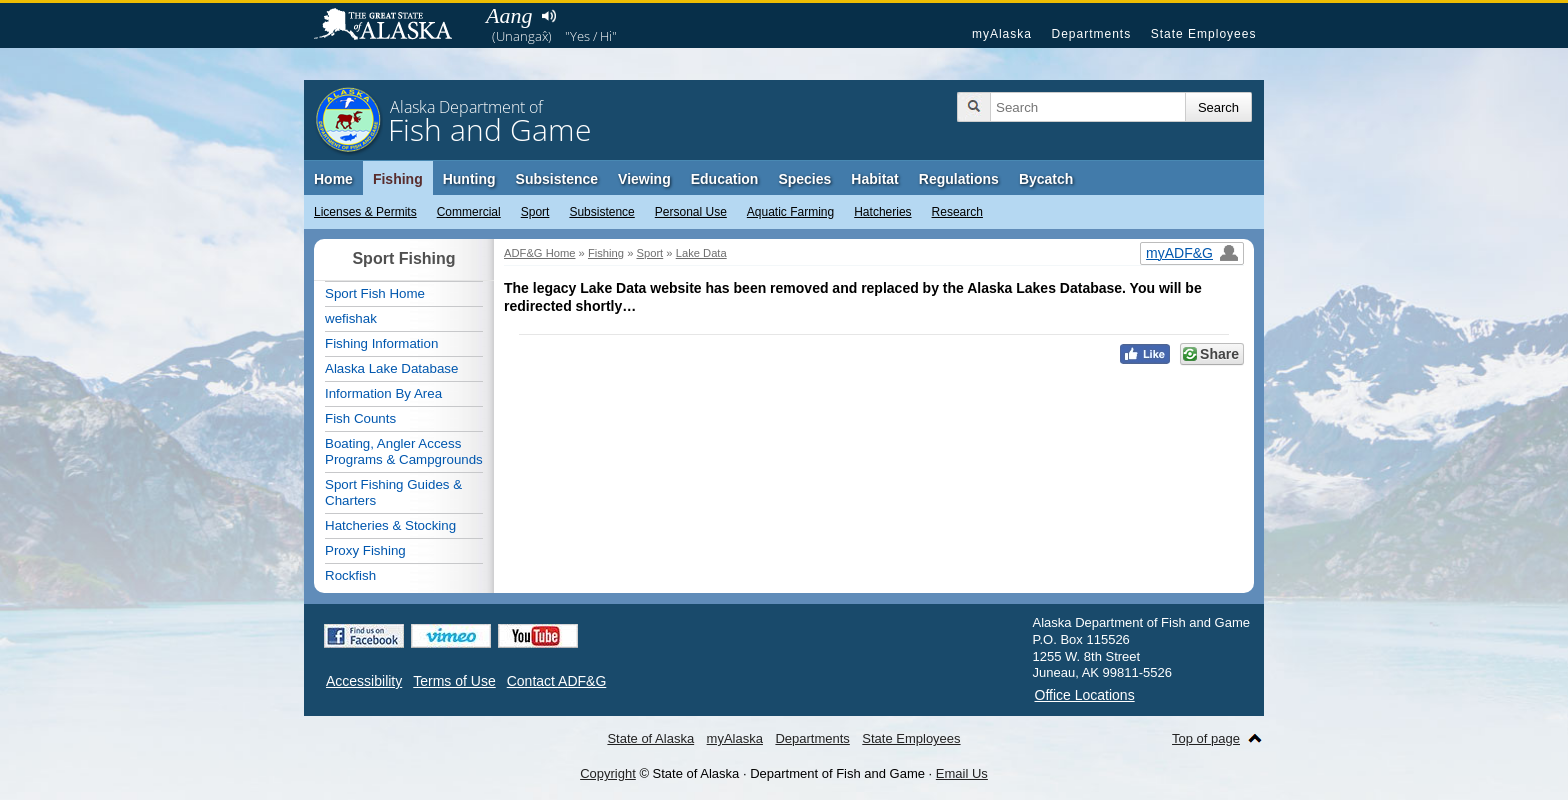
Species (804, 179)
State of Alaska (393, 26)
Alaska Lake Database (391, 368)
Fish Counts (360, 418)
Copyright (608, 773)
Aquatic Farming (790, 212)
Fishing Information (381, 343)
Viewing (644, 179)
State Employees (1204, 34)
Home (333, 179)
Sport (535, 212)
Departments (1091, 34)
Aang (509, 15)
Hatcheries (882, 212)
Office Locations (1085, 695)
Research (957, 212)
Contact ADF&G (557, 681)
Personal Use (691, 212)
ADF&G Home (540, 253)
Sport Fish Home (375, 293)
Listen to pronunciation (548, 16)
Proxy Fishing (365, 550)
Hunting (469, 179)
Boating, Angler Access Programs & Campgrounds (404, 451)
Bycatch (1046, 179)
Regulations (959, 179)
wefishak (351, 318)
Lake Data (701, 253)
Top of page (1206, 738)
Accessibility (364, 681)
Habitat (874, 179)
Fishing (398, 179)
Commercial (469, 212)
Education (725, 179)
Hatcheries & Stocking (390, 525)
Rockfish (350, 575)
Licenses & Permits (365, 212)
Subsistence (601, 212)
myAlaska (1002, 34)
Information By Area (383, 393)
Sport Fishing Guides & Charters (393, 492)
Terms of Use (454, 681)
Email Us (962, 773)
